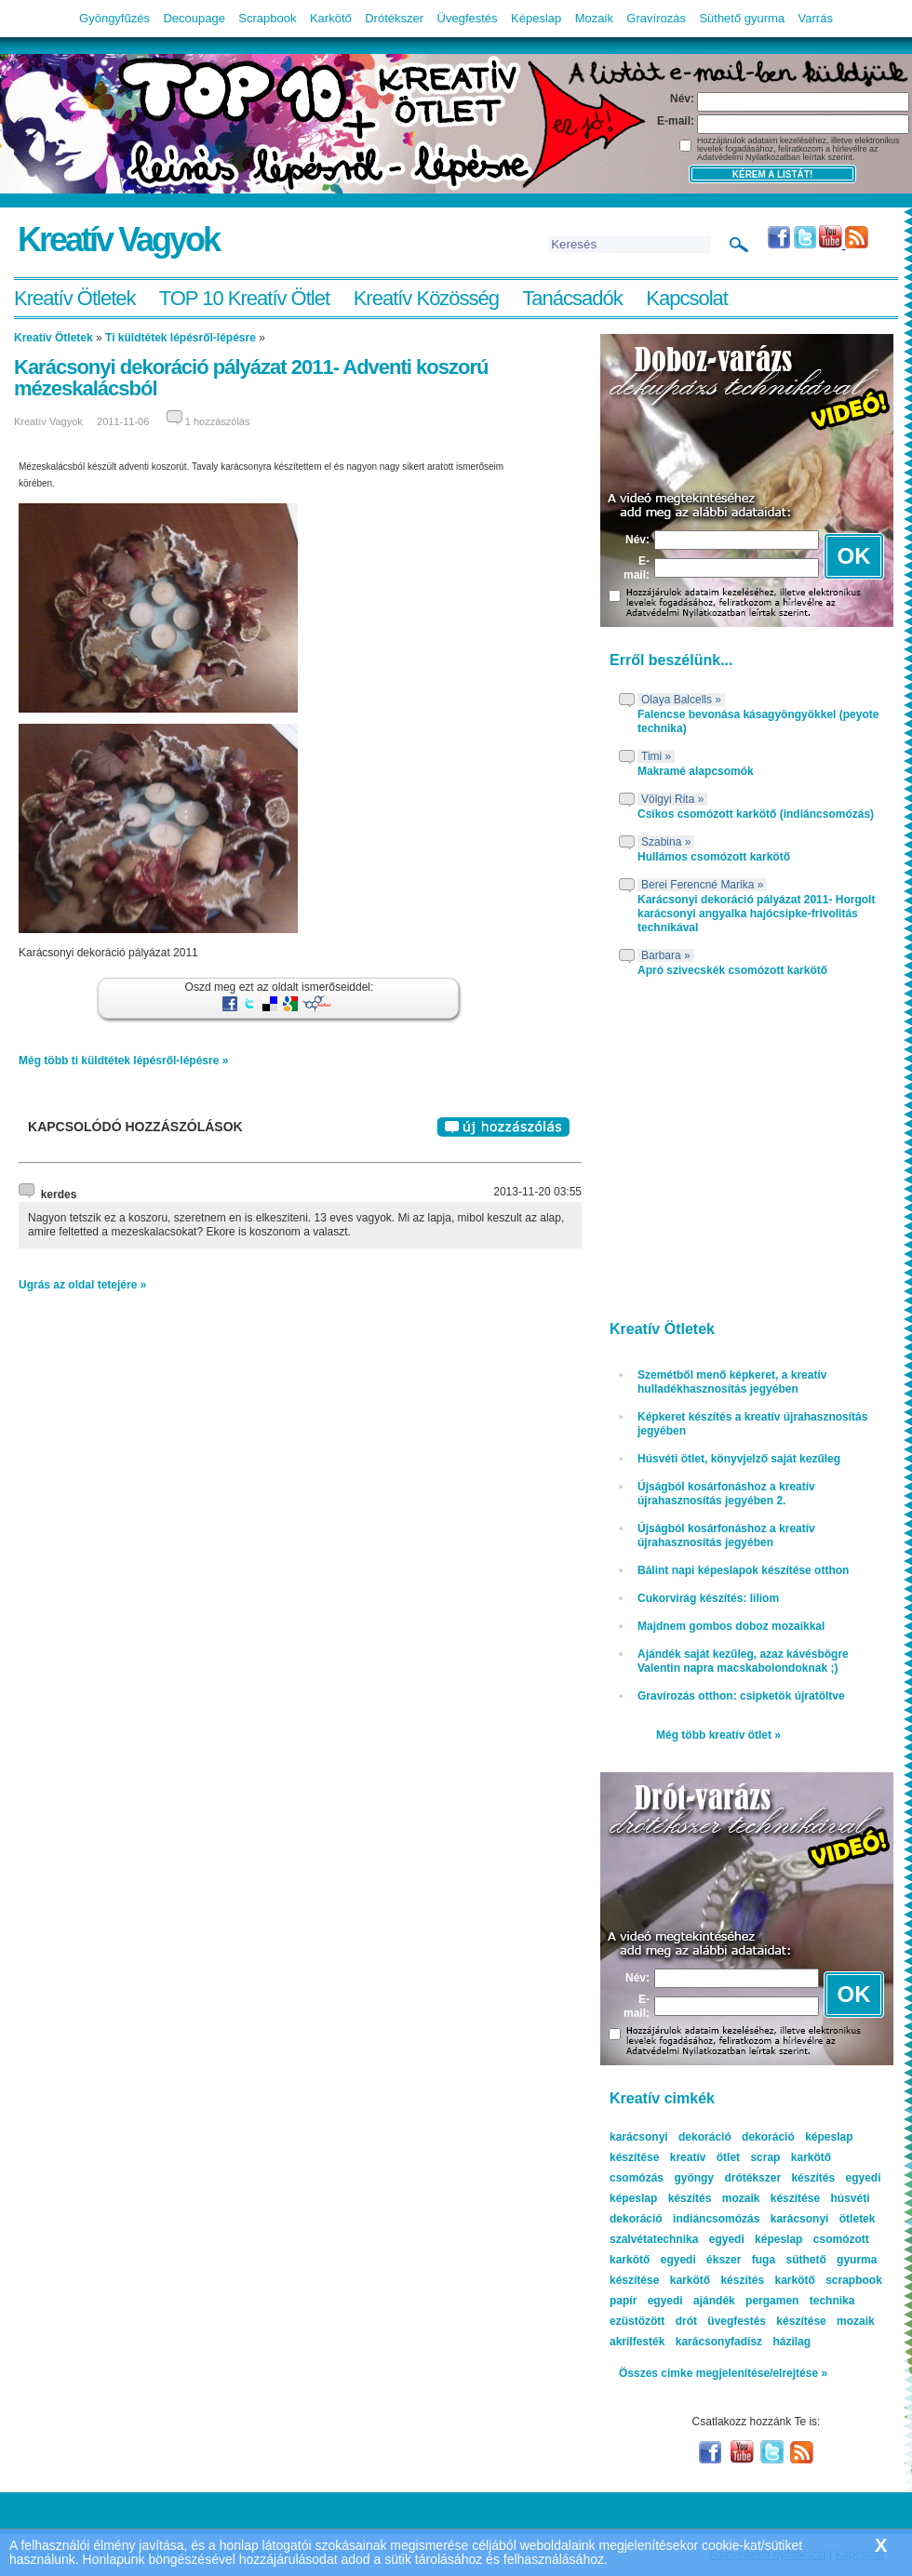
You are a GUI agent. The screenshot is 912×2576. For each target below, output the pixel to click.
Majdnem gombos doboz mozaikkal (731, 1626)
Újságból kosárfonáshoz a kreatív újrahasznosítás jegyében (726, 1535)
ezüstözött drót (653, 2321)
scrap (765, 2157)
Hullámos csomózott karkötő (713, 856)
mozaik (856, 2321)
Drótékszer (394, 18)
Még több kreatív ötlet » (718, 1735)
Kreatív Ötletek (75, 298)
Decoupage (194, 18)
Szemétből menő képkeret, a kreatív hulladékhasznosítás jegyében (731, 1381)
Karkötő (331, 18)
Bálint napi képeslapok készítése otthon (743, 1570)
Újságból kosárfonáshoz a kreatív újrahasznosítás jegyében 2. (726, 1493)
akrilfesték (637, 2341)
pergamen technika (799, 2300)
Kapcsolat (687, 298)
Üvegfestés (467, 18)
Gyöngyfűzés (114, 18)
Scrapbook (267, 18)
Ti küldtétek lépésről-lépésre (180, 337)
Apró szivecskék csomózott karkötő (732, 970)
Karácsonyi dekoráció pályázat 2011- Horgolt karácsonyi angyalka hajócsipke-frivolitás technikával (756, 913)
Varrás (815, 18)
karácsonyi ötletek (823, 2218)
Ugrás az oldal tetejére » (82, 1284)
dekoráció (768, 2136)
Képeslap (536, 18)
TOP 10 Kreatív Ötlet (244, 298)
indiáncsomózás (716, 2218)
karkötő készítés (717, 2280)
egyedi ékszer (701, 2259)
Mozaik (594, 18)
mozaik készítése (771, 2198)
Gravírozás (656, 18)
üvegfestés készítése (766, 2321)
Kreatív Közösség (426, 298)
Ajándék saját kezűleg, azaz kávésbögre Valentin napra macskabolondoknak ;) (743, 1661)
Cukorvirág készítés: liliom (708, 1598)
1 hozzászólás (217, 421)
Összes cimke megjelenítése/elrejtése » (723, 2373)
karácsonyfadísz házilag (743, 2341)
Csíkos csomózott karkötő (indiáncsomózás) (755, 814)
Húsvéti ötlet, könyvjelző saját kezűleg (738, 1458)
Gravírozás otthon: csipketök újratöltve (741, 1695)
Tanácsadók (572, 298)
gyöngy (694, 2177)
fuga (763, 2259)
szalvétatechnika (654, 2239)
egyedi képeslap (756, 2239)
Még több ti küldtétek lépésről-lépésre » (123, 1060)
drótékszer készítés (779, 2177)
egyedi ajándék (691, 2300)
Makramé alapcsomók (695, 771)
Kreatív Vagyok (118, 239)
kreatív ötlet (705, 2157)
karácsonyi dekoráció (670, 2136)
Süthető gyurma (742, 18)
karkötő (794, 2280)
